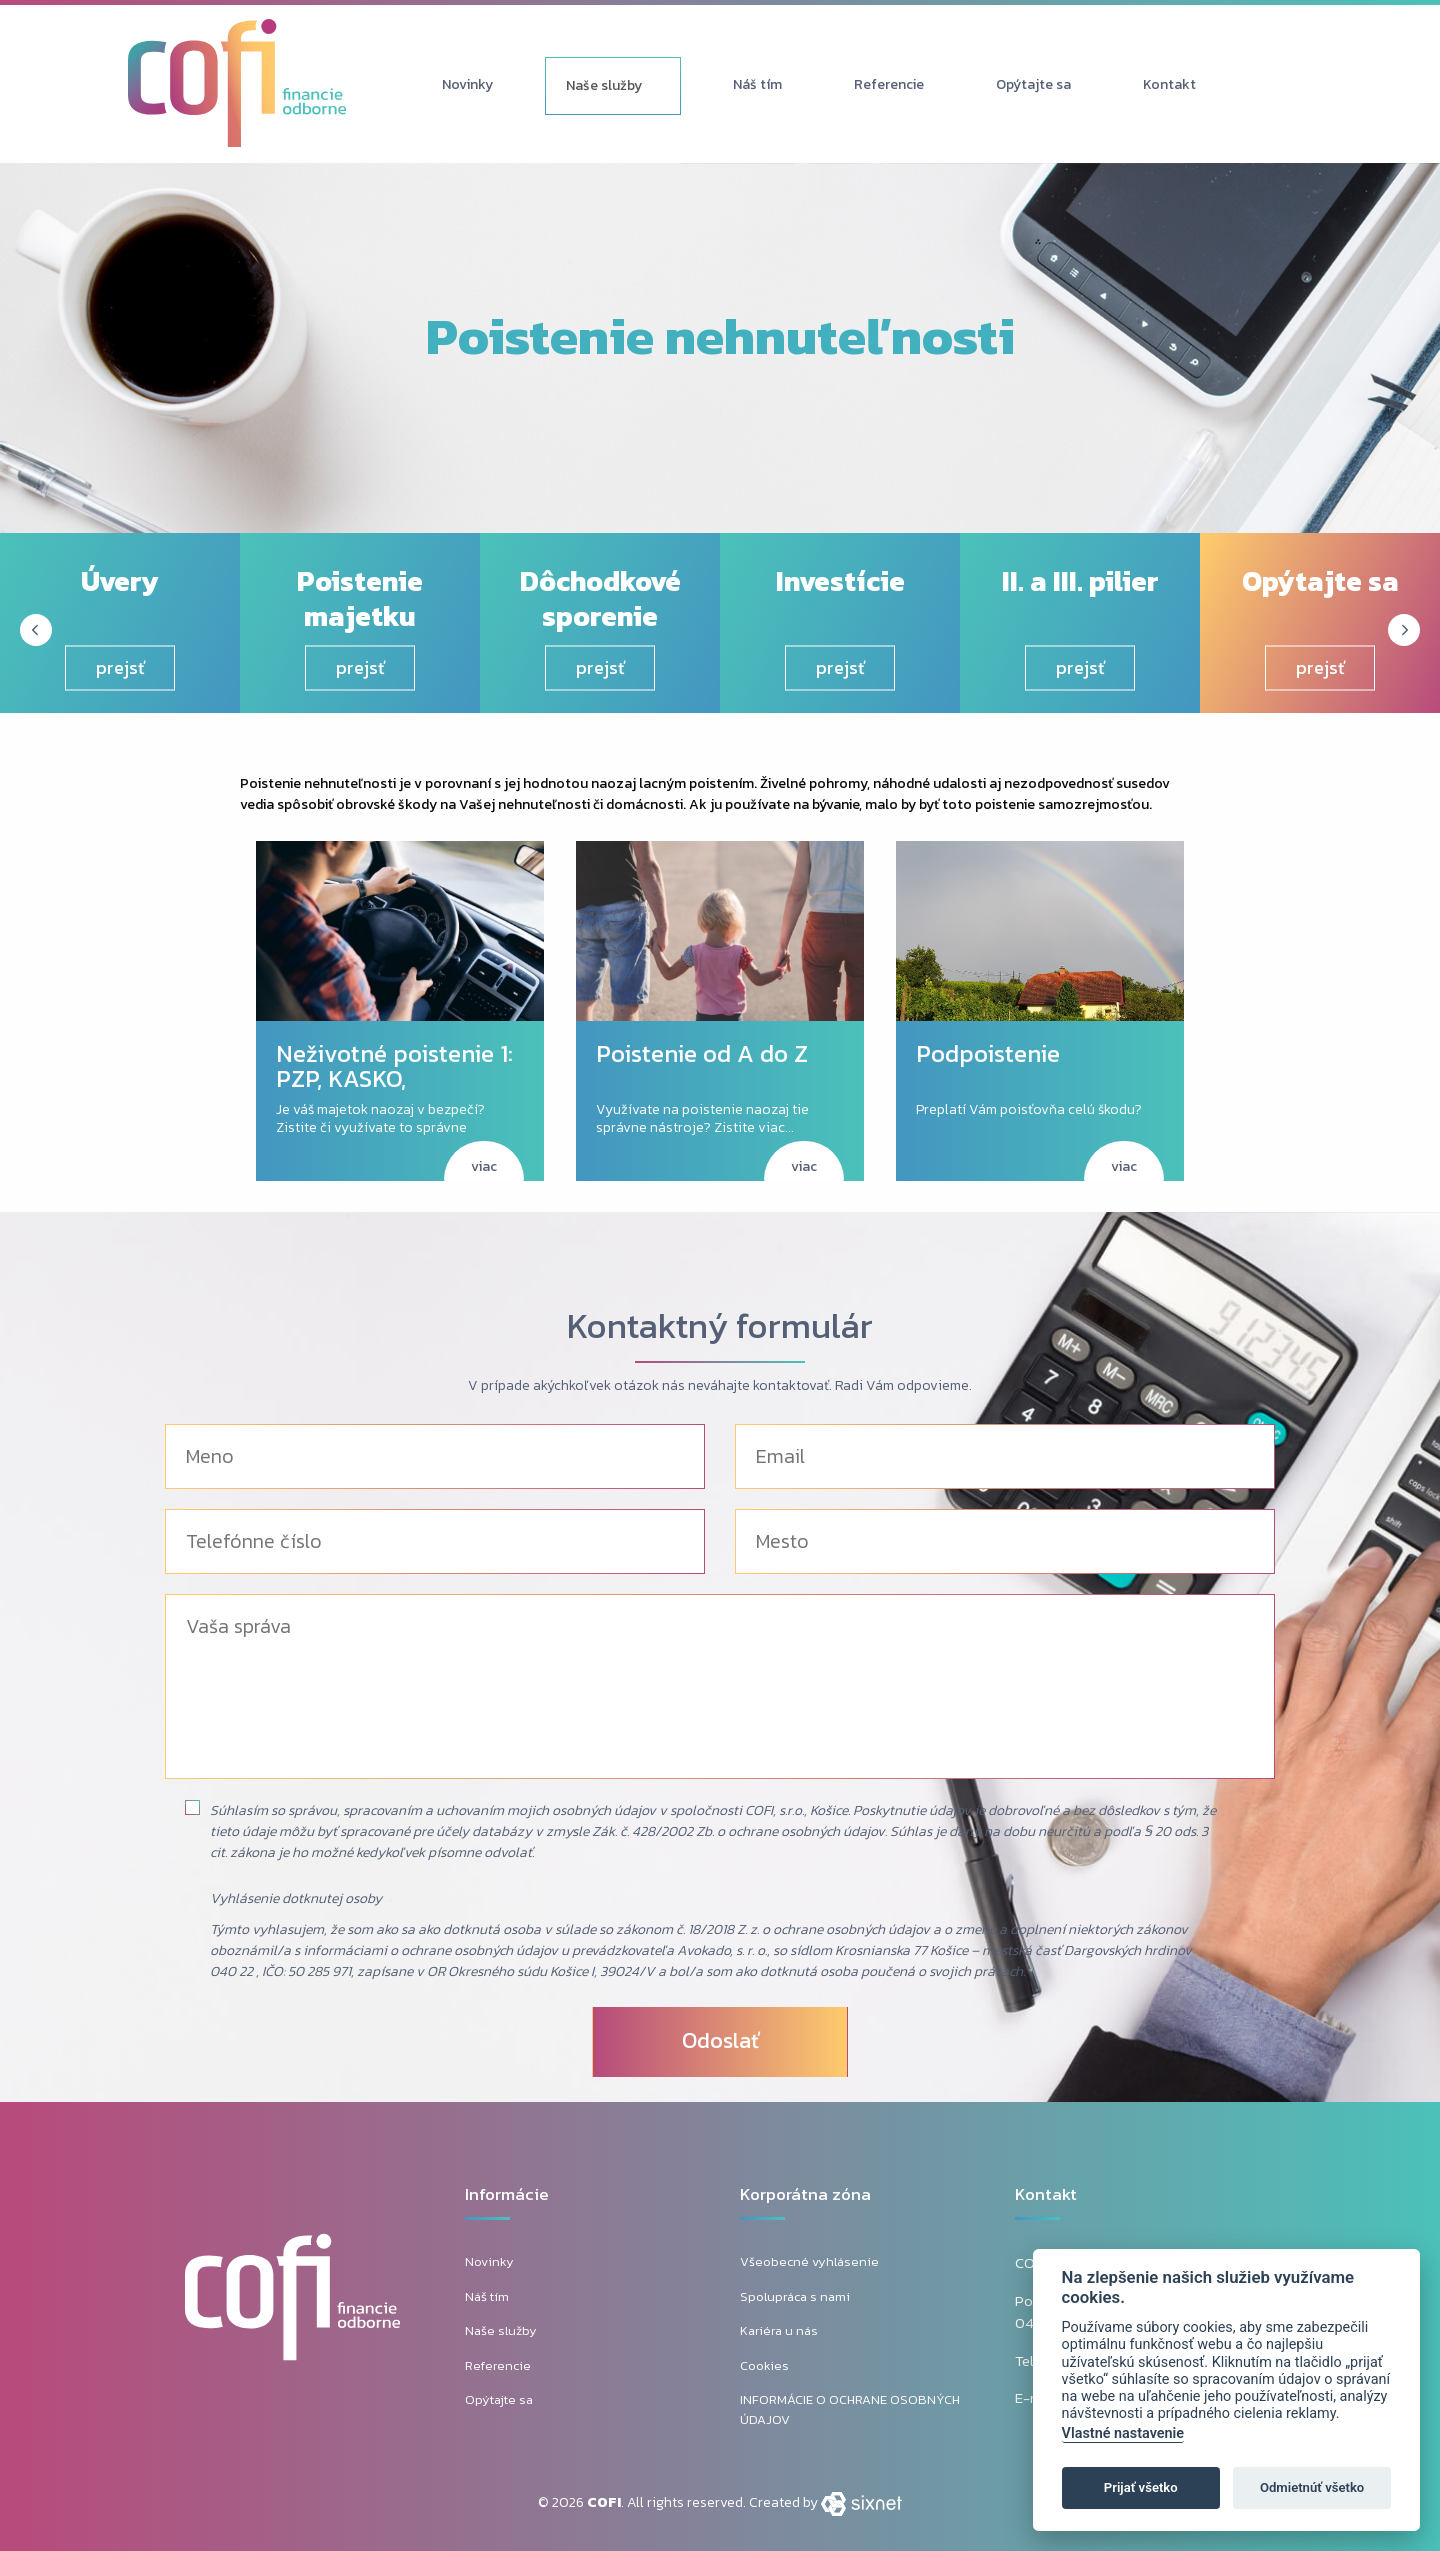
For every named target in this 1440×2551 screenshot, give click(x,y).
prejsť (120, 667)
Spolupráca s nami (795, 2296)
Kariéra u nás (779, 2330)
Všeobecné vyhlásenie (809, 2261)
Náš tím (757, 84)
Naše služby (604, 85)
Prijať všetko (1141, 2487)
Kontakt (1169, 84)
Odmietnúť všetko (1312, 2487)
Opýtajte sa (1033, 84)
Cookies (764, 2365)
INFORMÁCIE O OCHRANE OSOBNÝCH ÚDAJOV (850, 2409)
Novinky (467, 84)
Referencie (889, 84)
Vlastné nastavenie (1123, 2433)
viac (484, 1166)
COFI (604, 2502)
